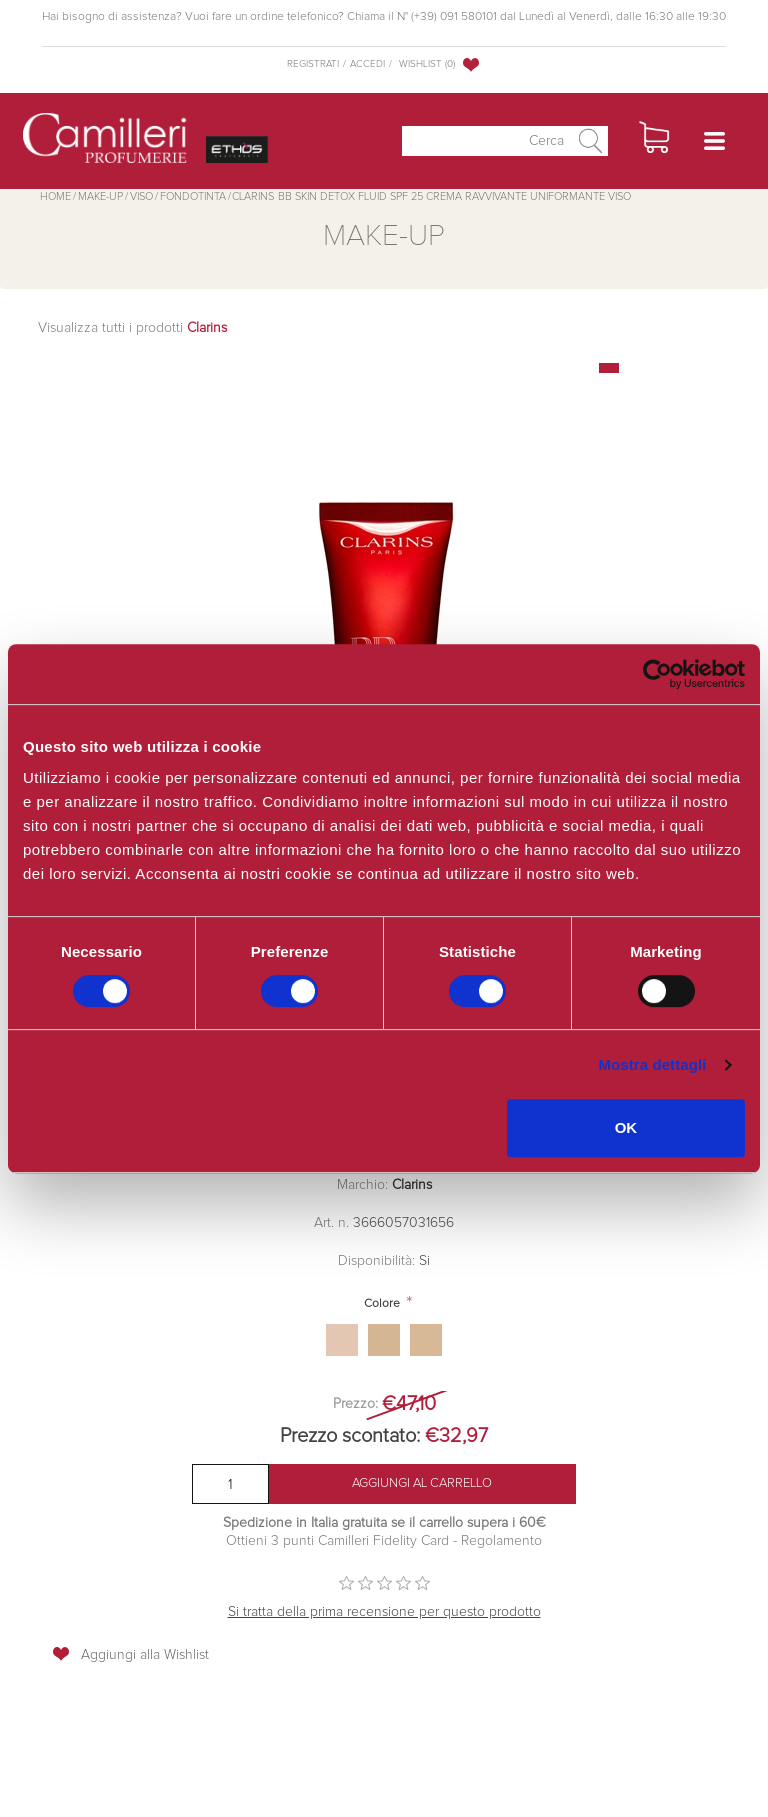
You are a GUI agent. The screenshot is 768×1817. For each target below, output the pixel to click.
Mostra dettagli (652, 1064)
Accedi (367, 64)
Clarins (412, 1185)
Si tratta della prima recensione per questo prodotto (384, 1612)
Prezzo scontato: (350, 1436)
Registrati (313, 64)
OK (626, 1127)
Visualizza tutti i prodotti (132, 328)
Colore (382, 1304)
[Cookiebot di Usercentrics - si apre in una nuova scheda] (657, 674)
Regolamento (499, 1541)
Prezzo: (355, 1404)
